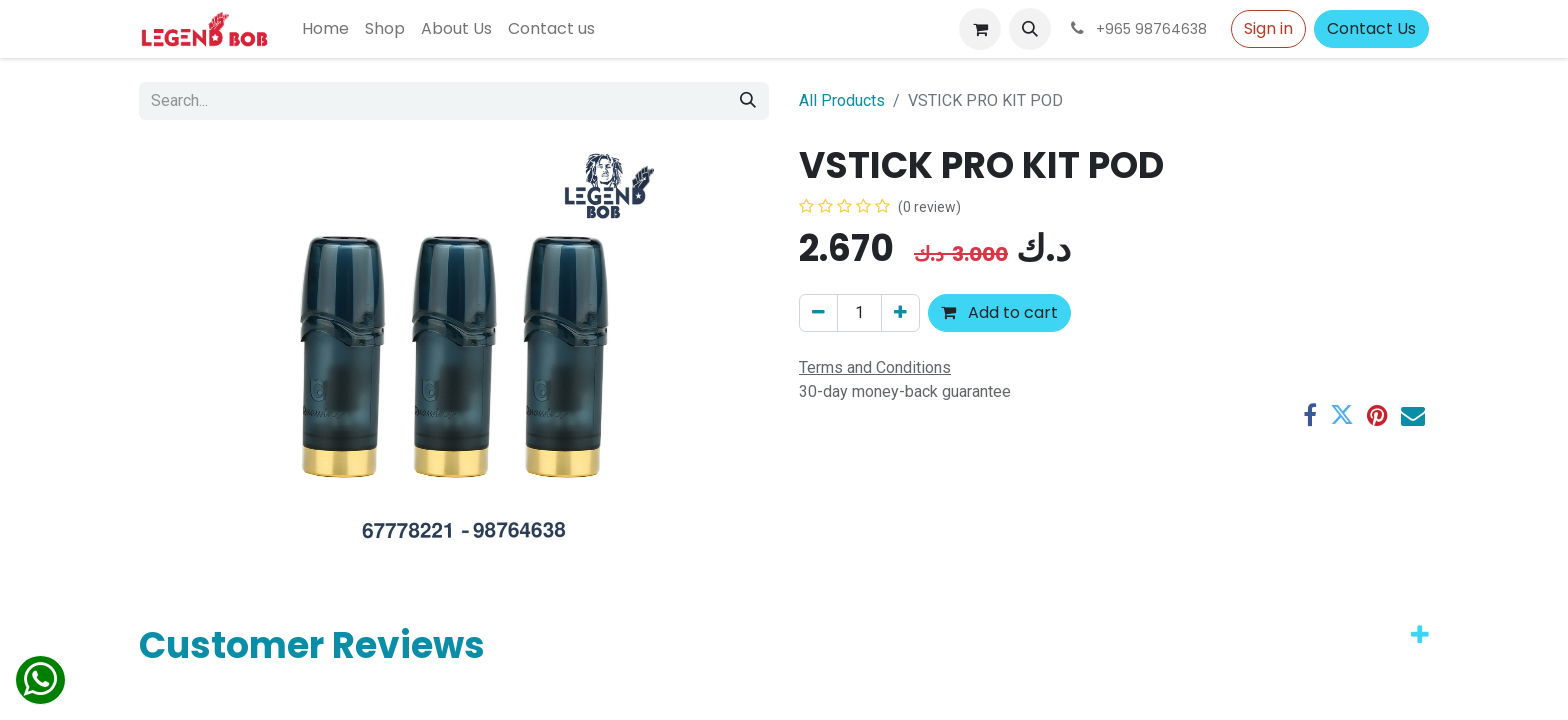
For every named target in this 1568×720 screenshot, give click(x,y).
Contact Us (1371, 28)
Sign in (1268, 28)
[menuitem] (325, 29)
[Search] (748, 101)
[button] (1030, 29)
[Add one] (900, 313)
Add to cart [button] (999, 312)
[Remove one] (818, 313)
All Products (842, 100)
